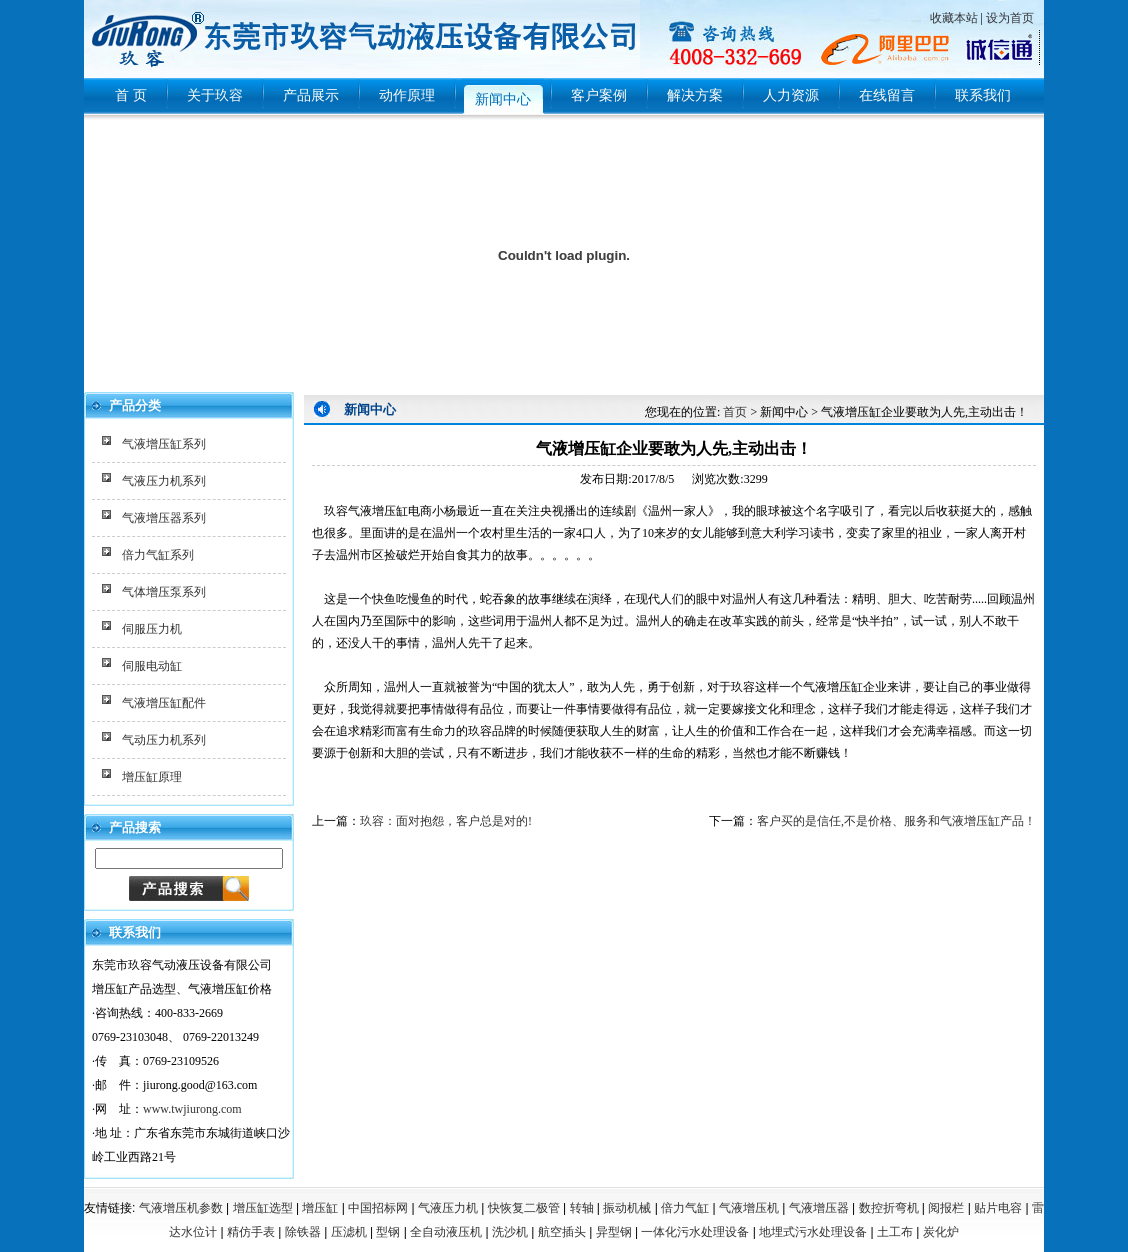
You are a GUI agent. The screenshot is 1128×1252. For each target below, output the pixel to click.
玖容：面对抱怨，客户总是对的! (446, 821)
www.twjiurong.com (192, 1109)
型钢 (388, 1232)
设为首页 (1010, 18)
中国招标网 (378, 1208)
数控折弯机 (889, 1208)
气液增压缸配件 (164, 703)
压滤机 (349, 1232)
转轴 (582, 1208)
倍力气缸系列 (158, 555)
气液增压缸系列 (164, 444)
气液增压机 (749, 1208)
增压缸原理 (152, 777)
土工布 (895, 1232)
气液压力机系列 (164, 481)
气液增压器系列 (164, 518)
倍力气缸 (685, 1208)
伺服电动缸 (152, 666)
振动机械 (627, 1208)
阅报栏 (946, 1208)
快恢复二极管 (524, 1208)
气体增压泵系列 (164, 592)
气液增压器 (819, 1208)
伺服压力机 (152, 629)
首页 (735, 412)
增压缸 (320, 1208)
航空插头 (562, 1232)
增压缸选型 (263, 1208)
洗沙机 (510, 1232)
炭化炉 (941, 1232)
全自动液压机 (446, 1232)
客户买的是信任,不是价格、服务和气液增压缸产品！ (896, 821)
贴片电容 (998, 1208)
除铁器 (303, 1232)
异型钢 (614, 1232)
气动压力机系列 (164, 740)
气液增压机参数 (181, 1208)
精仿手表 (251, 1232)
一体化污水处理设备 (695, 1232)
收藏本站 (954, 18)
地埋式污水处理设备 (813, 1232)
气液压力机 (448, 1208)
